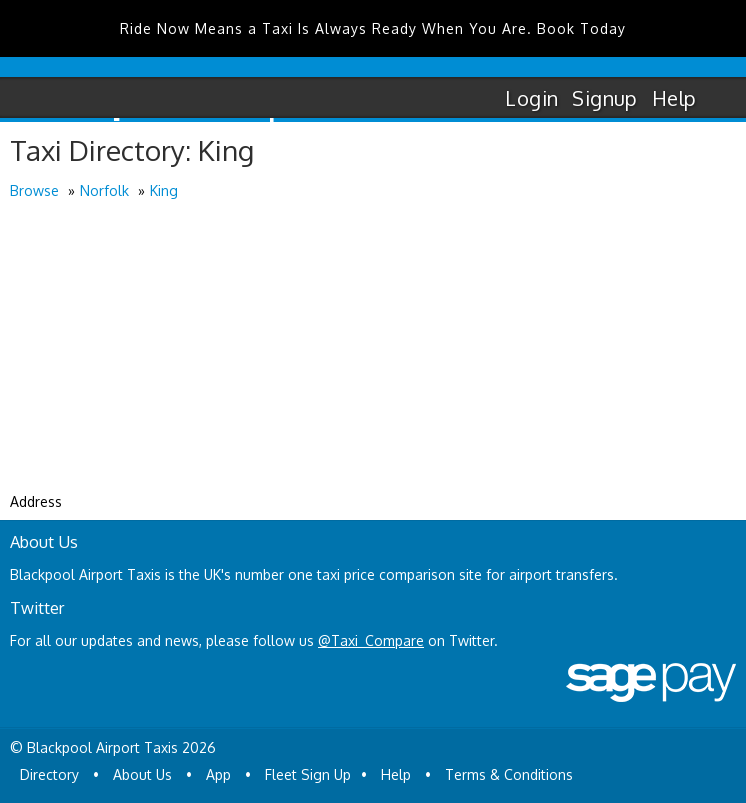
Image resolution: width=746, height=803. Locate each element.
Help (674, 98)
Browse (34, 190)
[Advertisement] (373, 353)
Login (531, 98)
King (164, 190)
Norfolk (104, 190)
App (218, 774)
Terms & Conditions (509, 774)
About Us (142, 774)
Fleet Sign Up (308, 774)
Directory (49, 774)
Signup (604, 98)
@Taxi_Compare (371, 640)
